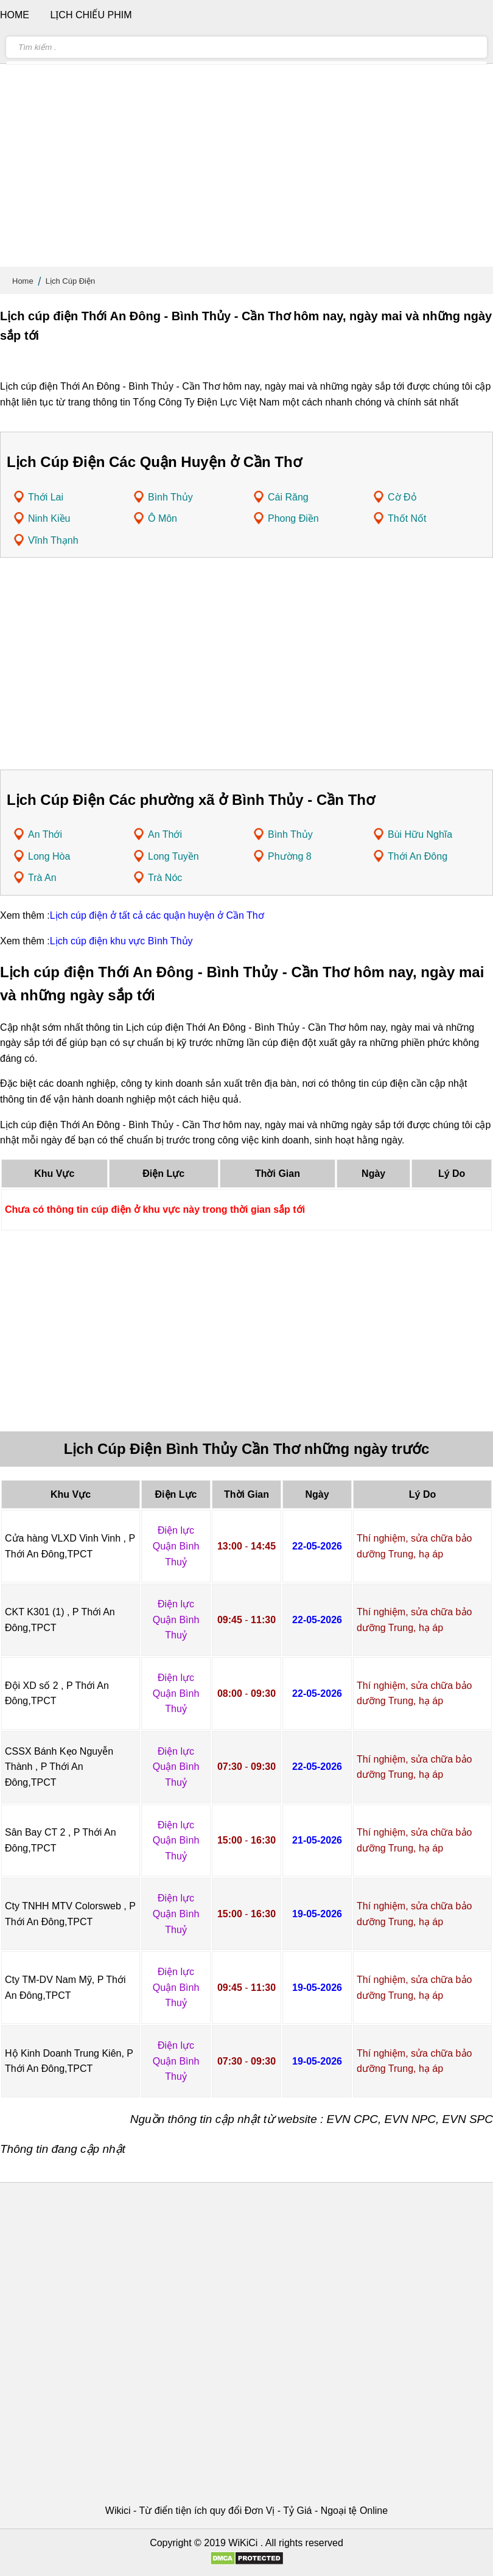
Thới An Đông (417, 856)
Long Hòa (49, 856)
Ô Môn (162, 518)
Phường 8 (290, 856)
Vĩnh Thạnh (53, 540)
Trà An (42, 877)
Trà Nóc (165, 877)
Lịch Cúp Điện (71, 281)
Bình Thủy (170, 497)
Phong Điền (293, 518)
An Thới (45, 834)
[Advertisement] (246, 170)
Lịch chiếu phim (90, 15)
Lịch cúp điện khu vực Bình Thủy (121, 941)
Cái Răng (288, 497)
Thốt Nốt (407, 518)
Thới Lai (45, 497)
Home (22, 281)
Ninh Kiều (49, 518)
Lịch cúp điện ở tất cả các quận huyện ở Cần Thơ (157, 915)
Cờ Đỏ (402, 497)
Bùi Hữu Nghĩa (420, 834)
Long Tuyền (173, 856)
